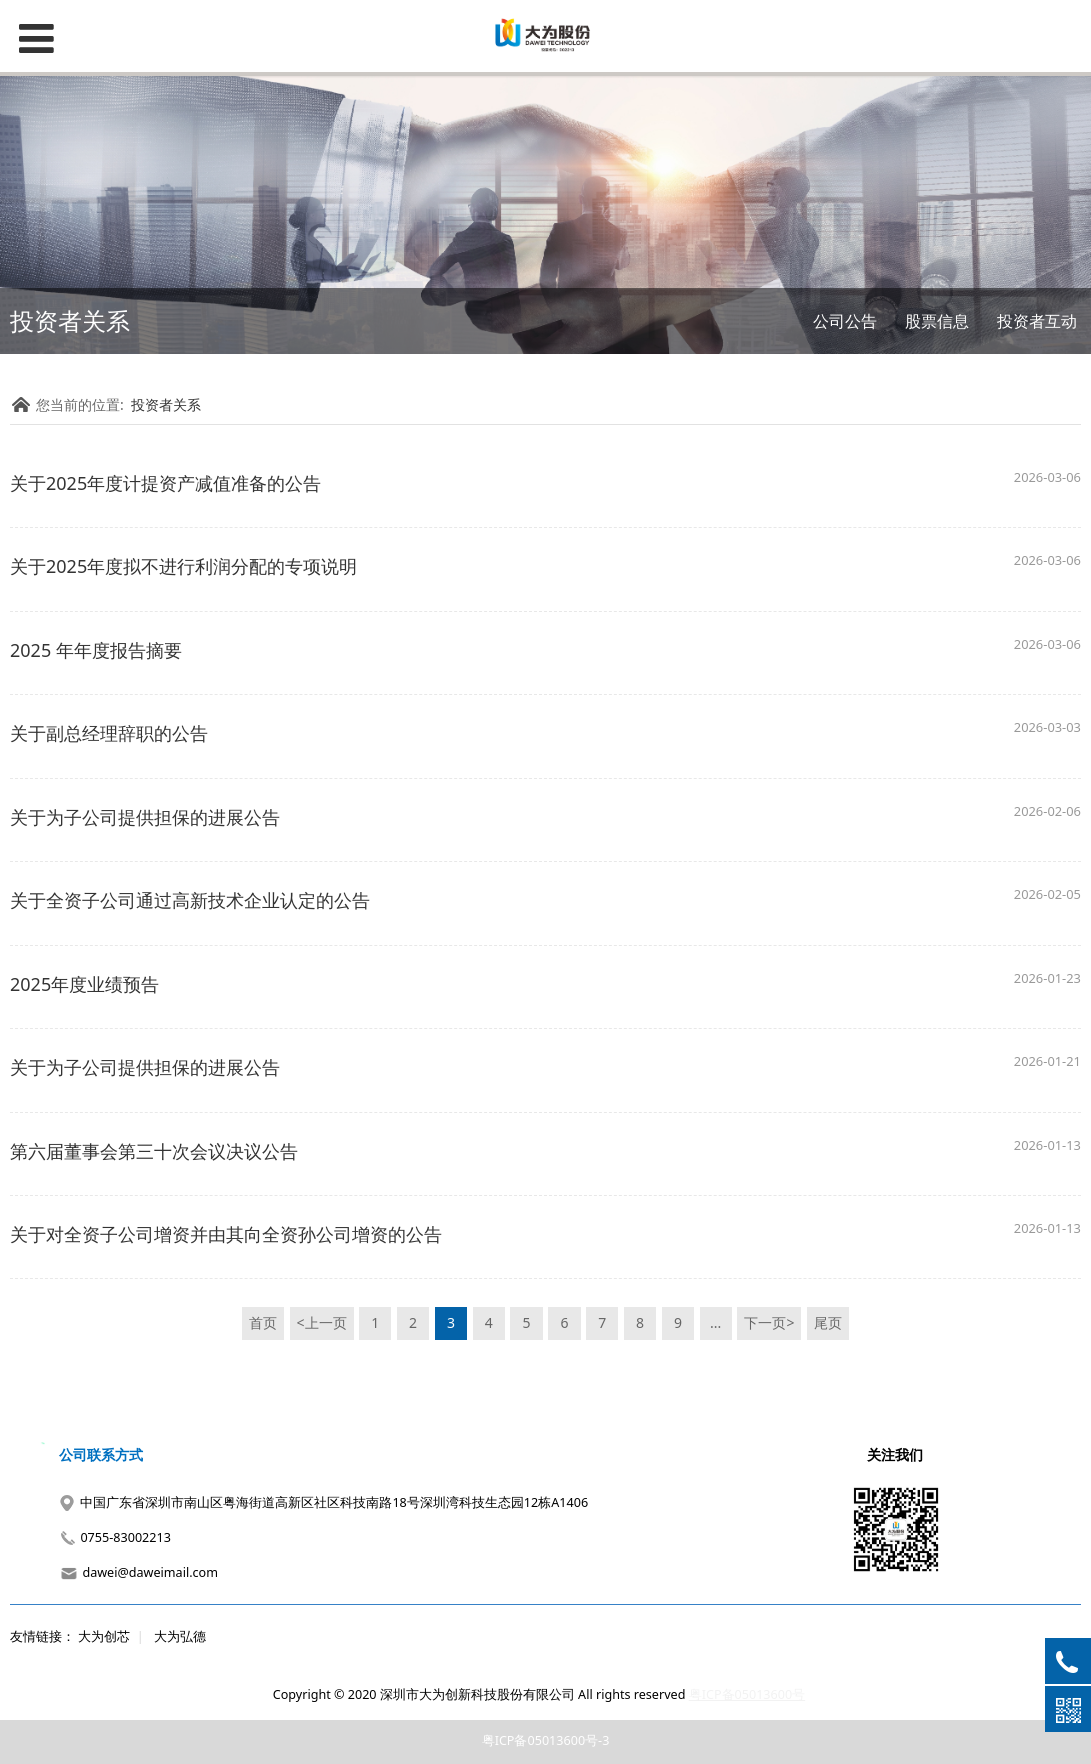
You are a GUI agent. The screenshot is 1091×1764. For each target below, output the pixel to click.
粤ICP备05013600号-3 (546, 1740)
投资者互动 (1037, 321)
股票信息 (937, 321)
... (715, 1322)
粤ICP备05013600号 (747, 1694)
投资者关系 (166, 404)
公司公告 (845, 321)
